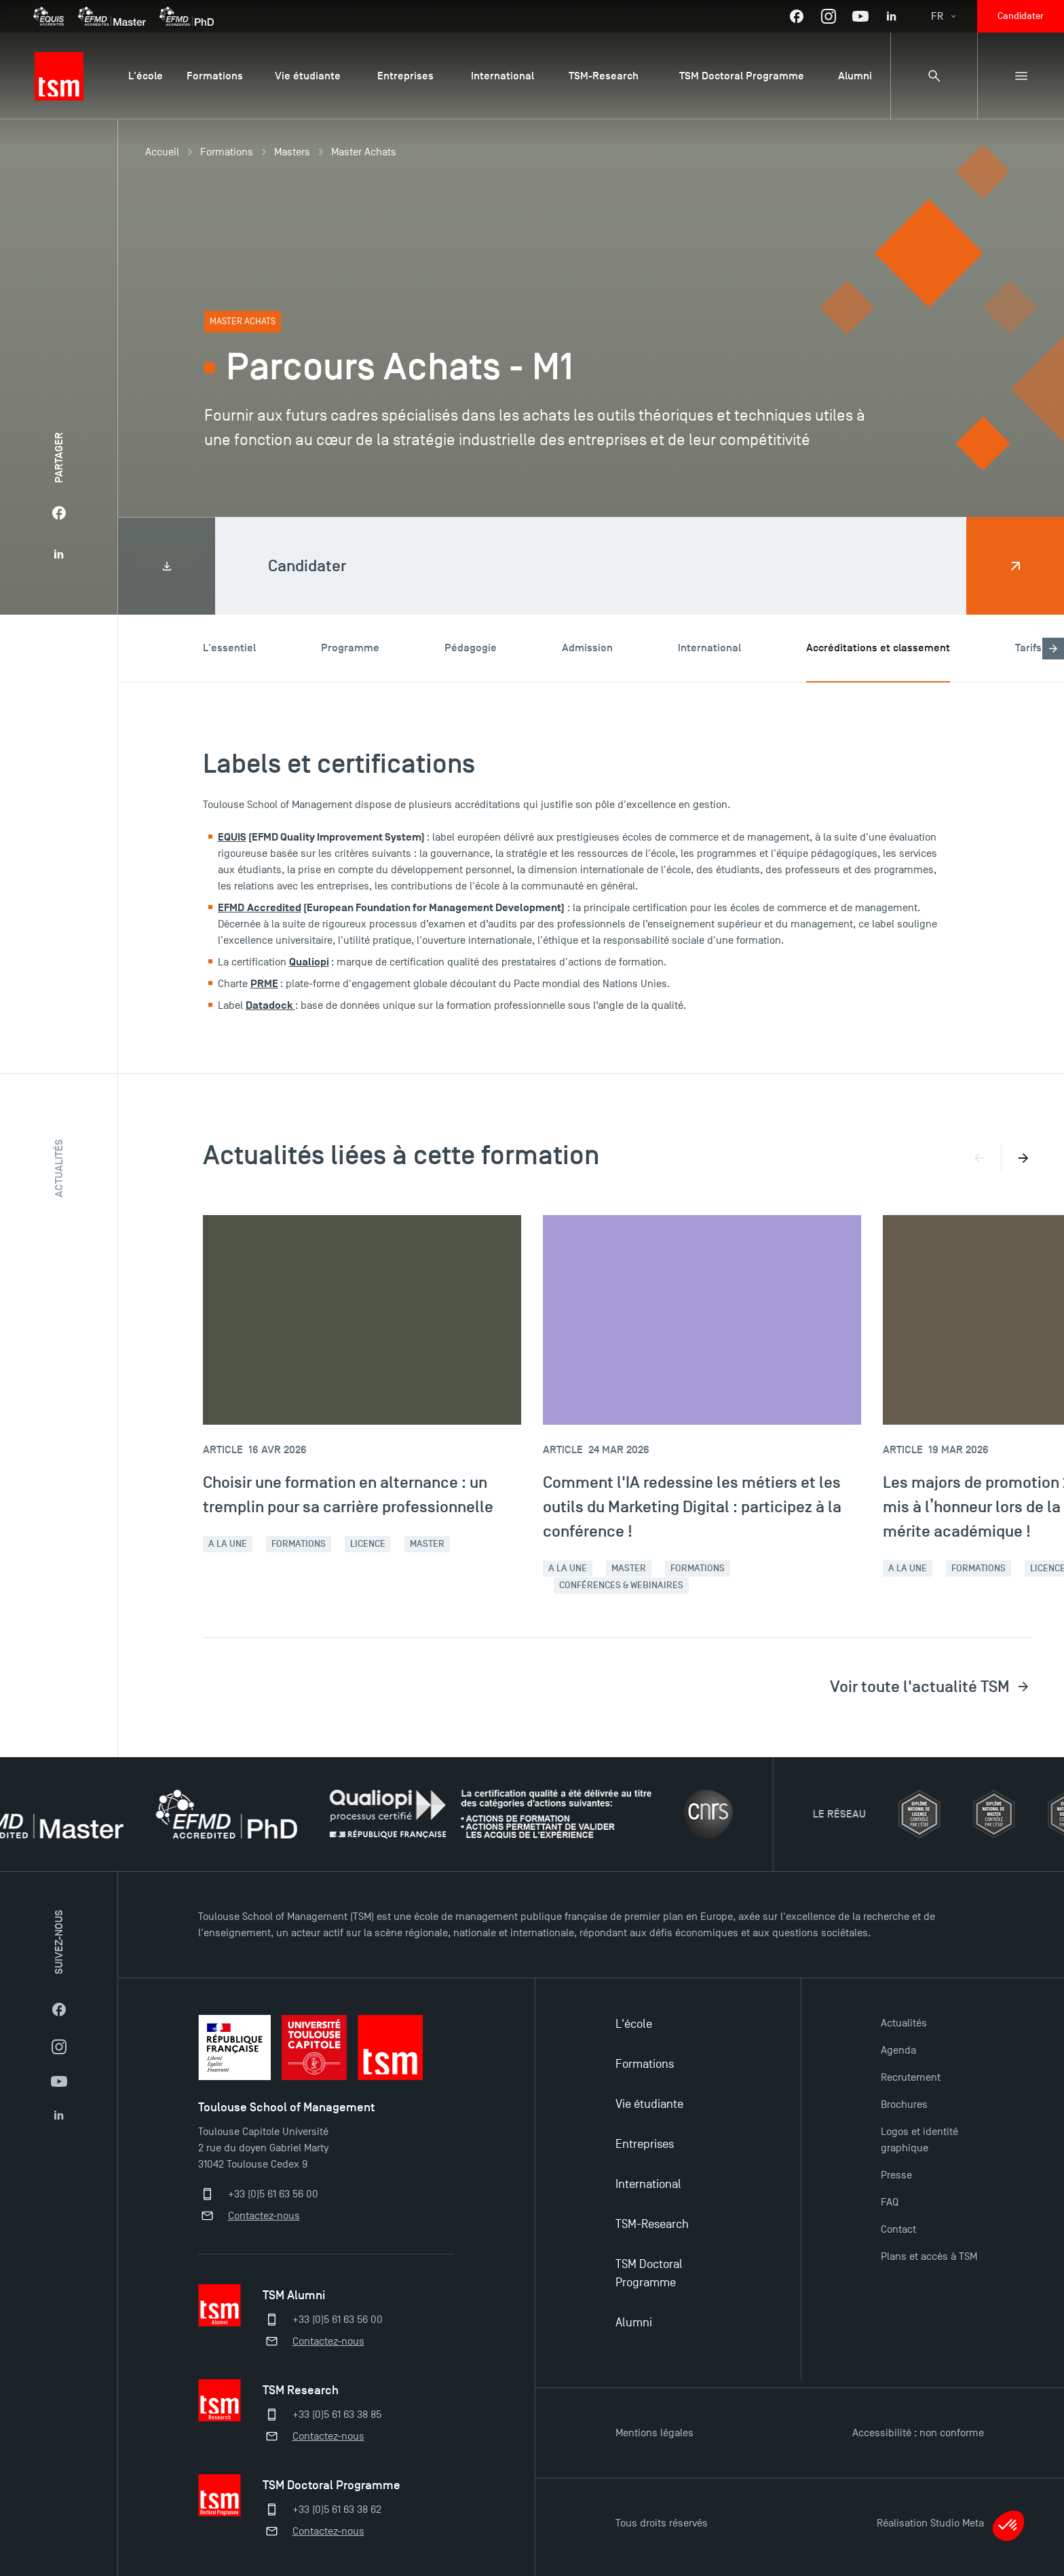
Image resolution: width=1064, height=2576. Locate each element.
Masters (292, 152)
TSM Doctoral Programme (649, 2273)
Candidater (1021, 16)
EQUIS (232, 837)
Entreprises (644, 2144)
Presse (896, 2175)
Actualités (904, 2023)
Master (427, 1544)
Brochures (904, 2104)
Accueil (162, 152)
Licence (367, 1544)
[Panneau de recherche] (933, 76)
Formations (226, 152)
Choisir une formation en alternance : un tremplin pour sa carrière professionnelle (348, 1494)
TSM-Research (652, 2224)
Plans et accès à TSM (929, 2256)
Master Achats (363, 152)
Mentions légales (654, 2433)
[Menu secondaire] (1020, 76)
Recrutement (910, 2077)
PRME (264, 984)
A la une (227, 1544)
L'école (633, 2024)
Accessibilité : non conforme (918, 2433)
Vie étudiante (649, 2104)
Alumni (633, 2322)
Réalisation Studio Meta (930, 2523)
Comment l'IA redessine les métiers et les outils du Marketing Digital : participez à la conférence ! (692, 1506)
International (648, 2184)
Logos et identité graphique (919, 2140)
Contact (898, 2229)
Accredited (274, 908)
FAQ (889, 2202)
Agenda (898, 2050)
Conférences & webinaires (621, 1585)
